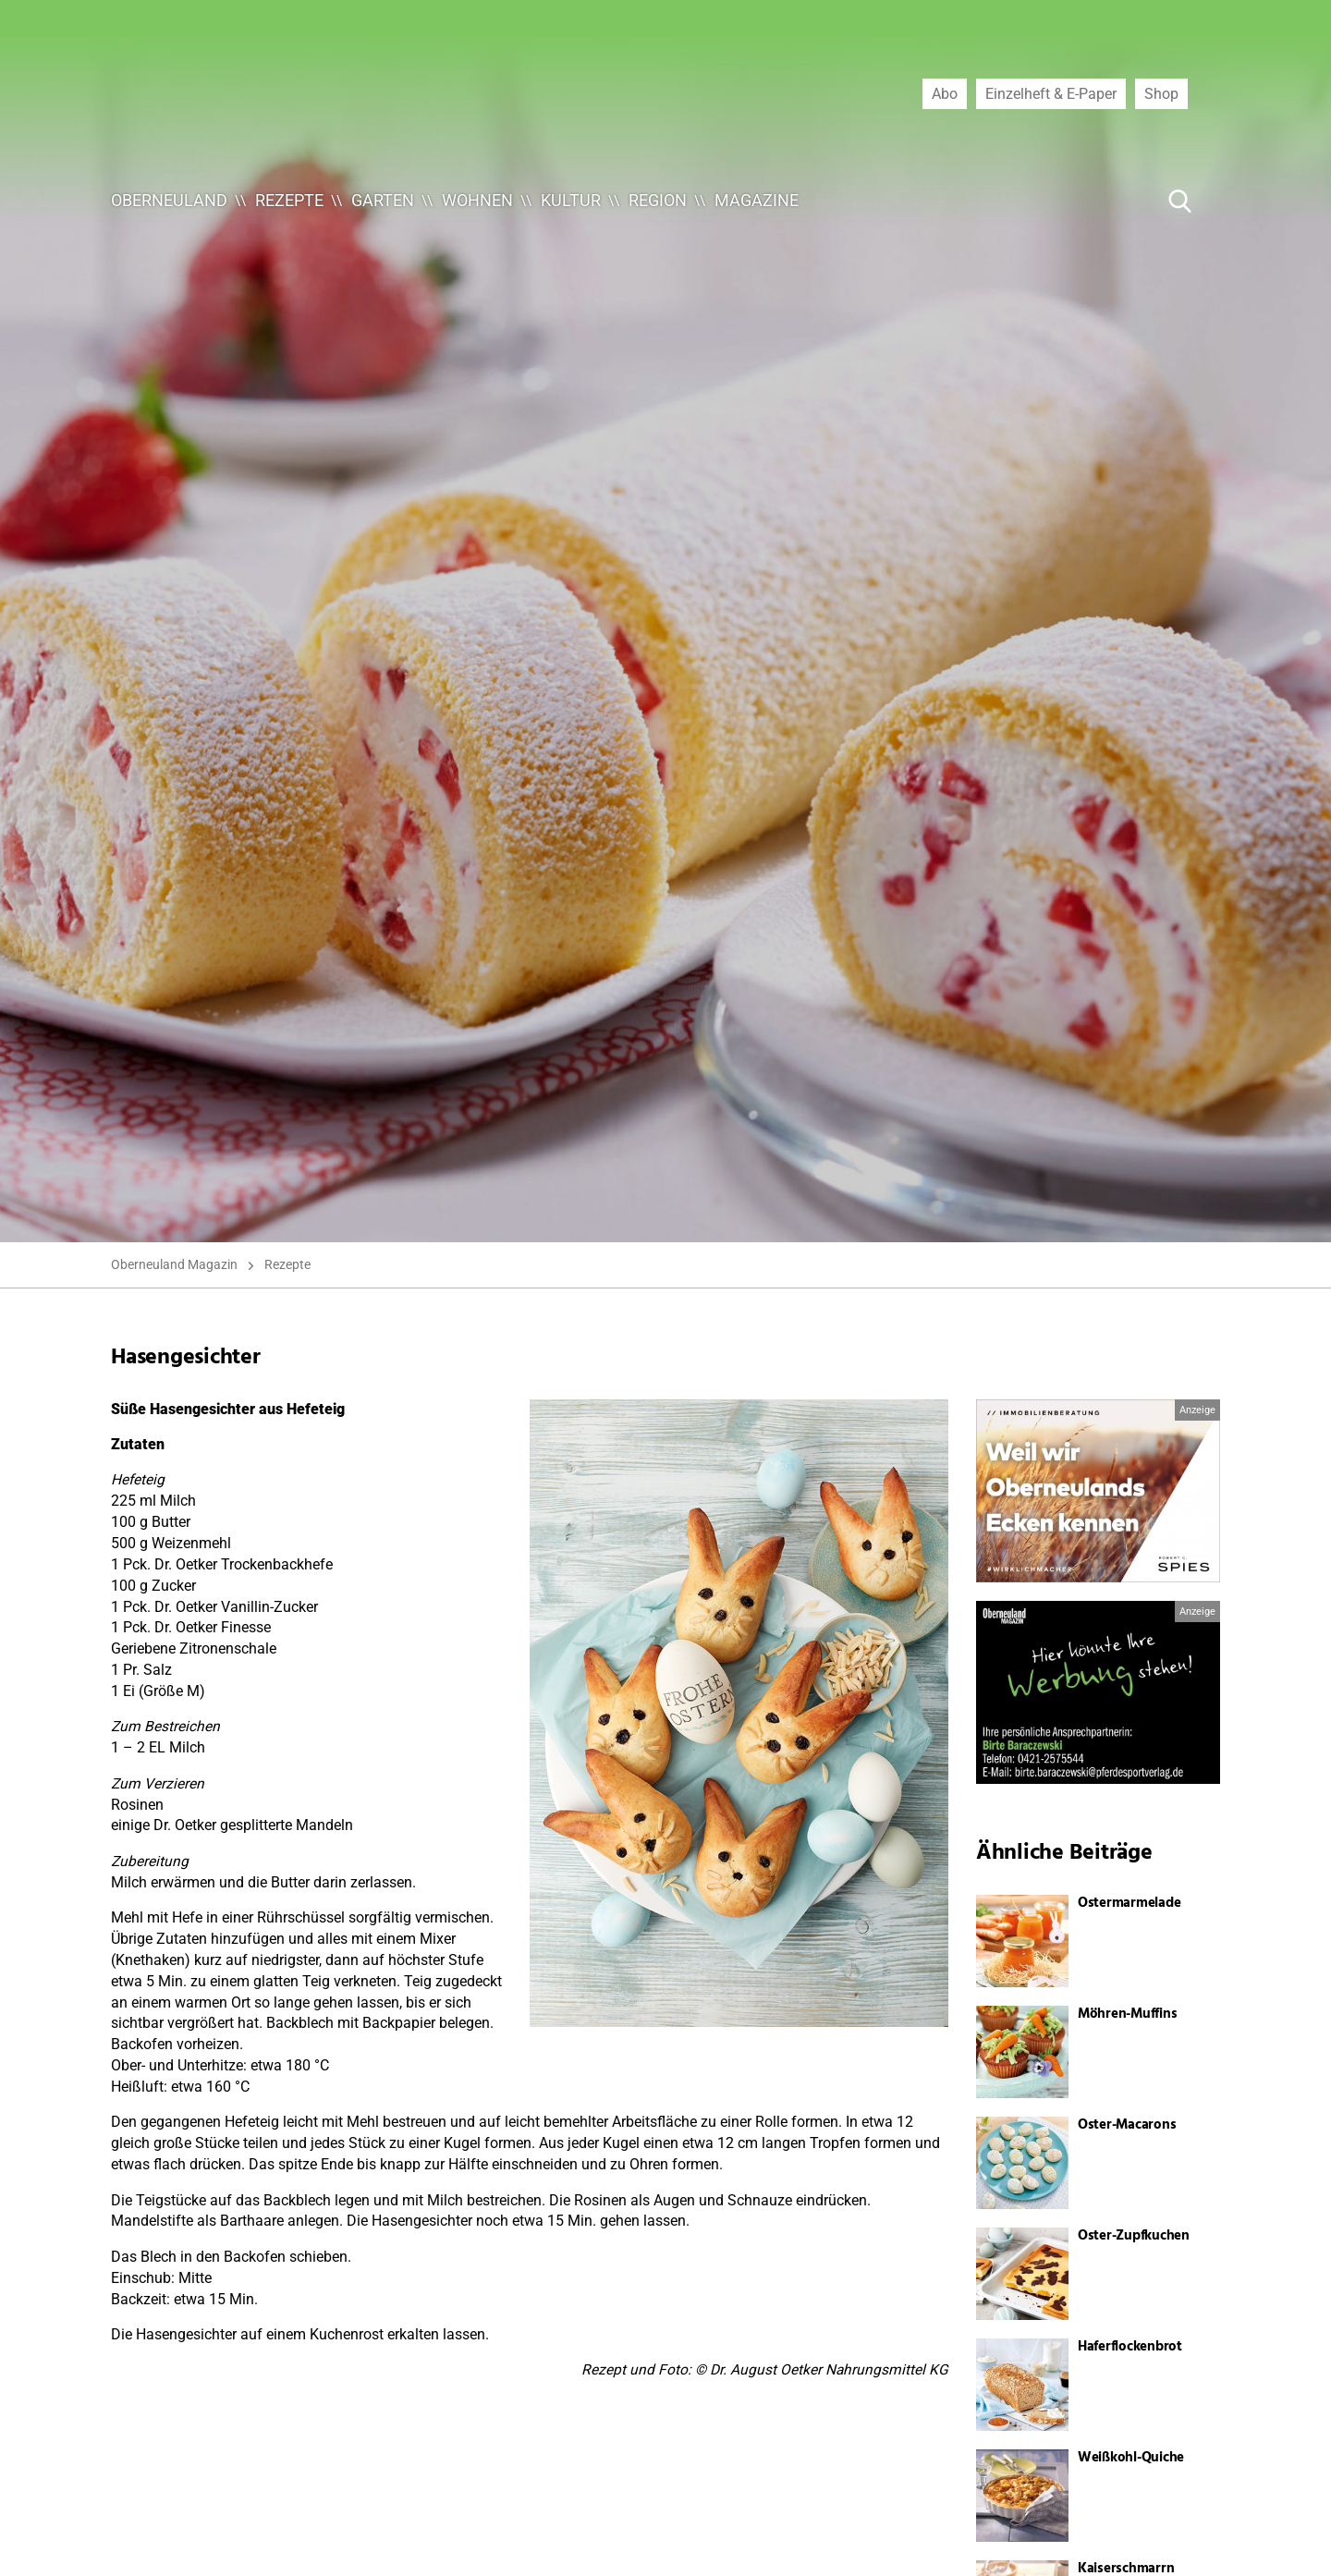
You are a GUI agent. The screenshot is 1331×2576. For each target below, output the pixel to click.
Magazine (756, 200)
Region (658, 200)
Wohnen (477, 200)
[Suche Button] (1180, 201)
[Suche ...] (1124, 201)
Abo (945, 93)
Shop (1161, 93)
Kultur (571, 200)
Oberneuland (169, 200)
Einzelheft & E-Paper (1051, 93)
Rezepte (289, 200)
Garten (382, 200)
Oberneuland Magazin (174, 1264)
